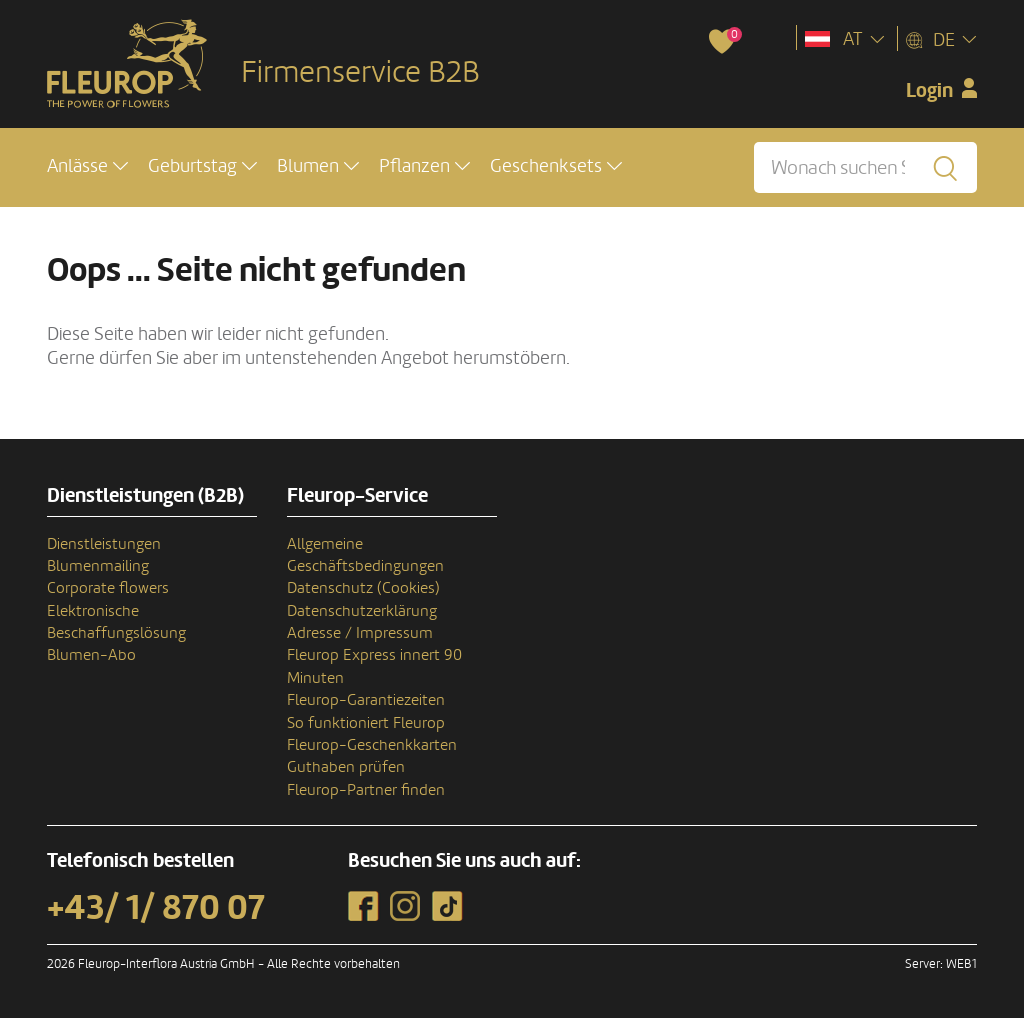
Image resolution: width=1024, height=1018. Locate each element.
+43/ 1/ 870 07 (156, 908)
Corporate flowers (108, 588)
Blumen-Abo (91, 655)
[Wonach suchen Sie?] (865, 167)
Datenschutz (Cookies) (363, 588)
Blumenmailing (98, 566)
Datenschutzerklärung (362, 611)
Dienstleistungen (104, 544)
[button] (87, 166)
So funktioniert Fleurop (366, 723)
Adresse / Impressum (360, 633)
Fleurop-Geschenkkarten (372, 745)
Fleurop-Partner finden (366, 790)
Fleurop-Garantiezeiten (366, 700)
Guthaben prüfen (346, 767)
